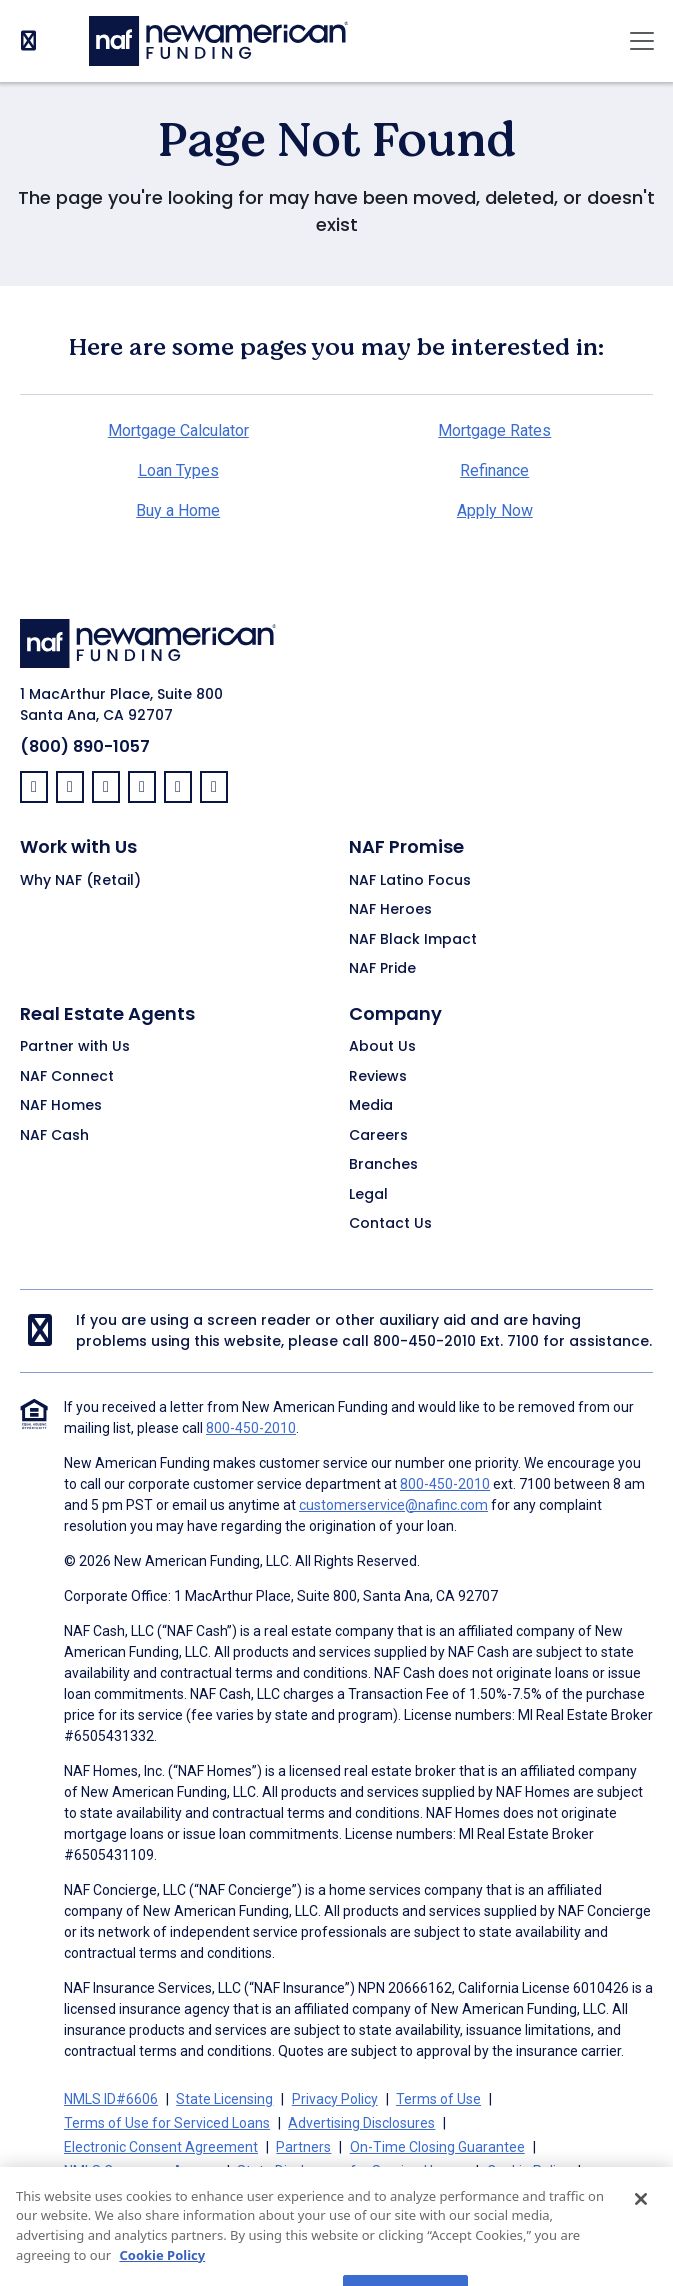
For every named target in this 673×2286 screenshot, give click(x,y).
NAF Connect (67, 1077)
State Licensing (224, 2099)
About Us (382, 1047)
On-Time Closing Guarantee (437, 2147)
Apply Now (495, 510)
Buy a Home (178, 510)
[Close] (641, 2223)
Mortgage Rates (494, 430)
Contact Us (390, 1224)
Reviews (378, 1077)
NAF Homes (61, 1106)
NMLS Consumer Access (141, 2171)
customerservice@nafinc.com (393, 1505)
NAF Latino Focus (410, 881)
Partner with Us (75, 1047)
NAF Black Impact (413, 940)
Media (371, 1106)
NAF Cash (54, 1136)
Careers (378, 1136)
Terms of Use (438, 2099)
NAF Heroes (390, 910)
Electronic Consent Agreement (161, 2147)
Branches (383, 1165)
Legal (368, 1195)
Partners (303, 2147)
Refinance (494, 470)
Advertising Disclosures (361, 2123)
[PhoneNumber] (28, 40)
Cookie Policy (528, 2171)
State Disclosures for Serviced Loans (352, 2171)
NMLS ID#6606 (111, 2099)
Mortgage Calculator (178, 430)
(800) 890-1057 (85, 746)
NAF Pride (382, 969)
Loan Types (178, 470)
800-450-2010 (424, 1341)
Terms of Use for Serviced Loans (167, 2123)
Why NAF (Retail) (80, 881)
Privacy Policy (335, 2099)
